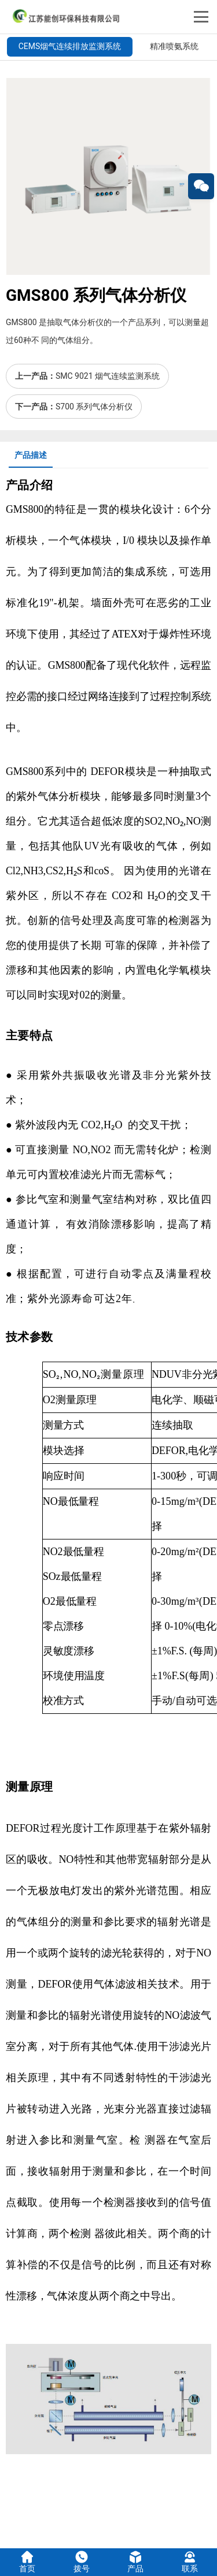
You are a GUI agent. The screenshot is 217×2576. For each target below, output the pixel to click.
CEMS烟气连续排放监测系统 (70, 46)
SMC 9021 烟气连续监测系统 (108, 376)
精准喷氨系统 (174, 46)
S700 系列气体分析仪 (94, 406)
